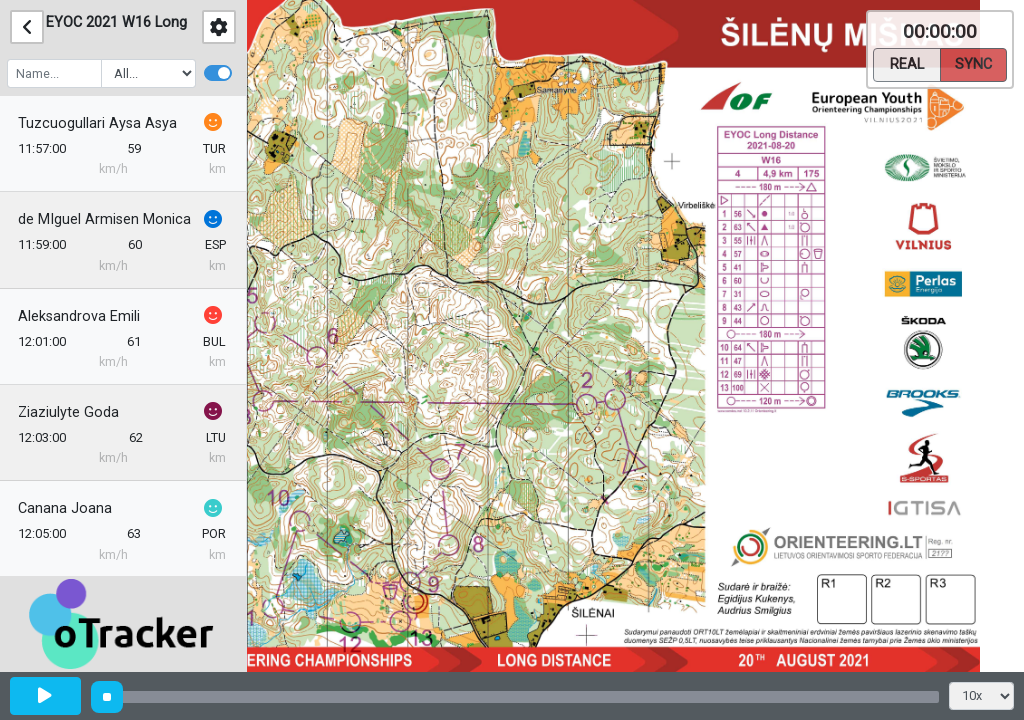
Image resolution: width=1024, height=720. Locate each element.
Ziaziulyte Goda (70, 412)
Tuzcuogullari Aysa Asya (99, 123)
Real (907, 63)
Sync (973, 63)
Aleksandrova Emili (81, 316)
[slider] (107, 697)
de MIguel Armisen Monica (106, 219)
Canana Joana (67, 508)
